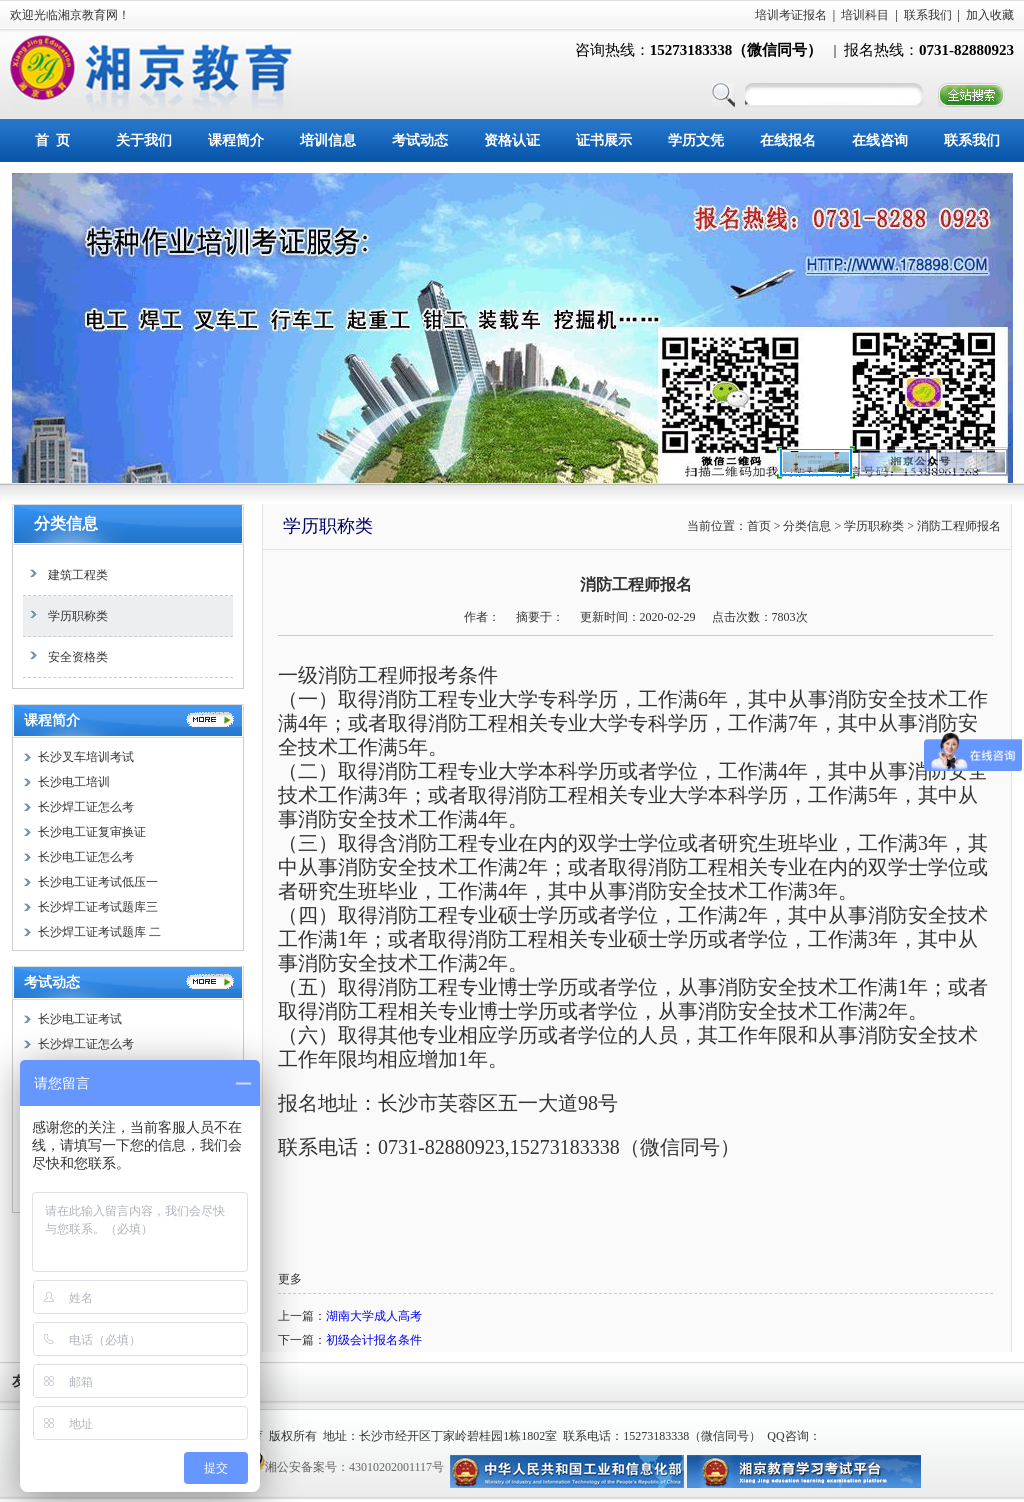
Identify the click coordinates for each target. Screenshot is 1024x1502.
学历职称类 (65, 616)
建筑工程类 (65, 575)
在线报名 (788, 140)
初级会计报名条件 (374, 1340)
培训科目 (865, 15)
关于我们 (144, 140)
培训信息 (328, 140)
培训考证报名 (791, 15)
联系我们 (928, 15)
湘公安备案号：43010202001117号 (354, 1467)
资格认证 (512, 140)
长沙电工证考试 (80, 1019)
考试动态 (420, 140)
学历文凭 (696, 140)
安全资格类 (65, 657)
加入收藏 (990, 15)
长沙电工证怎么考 (86, 857)
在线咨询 (880, 140)
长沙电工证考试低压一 (98, 882)
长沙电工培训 (74, 782)
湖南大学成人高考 (374, 1316)
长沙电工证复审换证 (92, 832)
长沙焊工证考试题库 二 (99, 932)
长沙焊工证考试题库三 (98, 907)
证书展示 (604, 140)
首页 (759, 526)
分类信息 (66, 523)
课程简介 (236, 140)
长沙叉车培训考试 (86, 757)
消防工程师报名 (959, 526)
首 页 (52, 140)
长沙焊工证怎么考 (86, 807)
